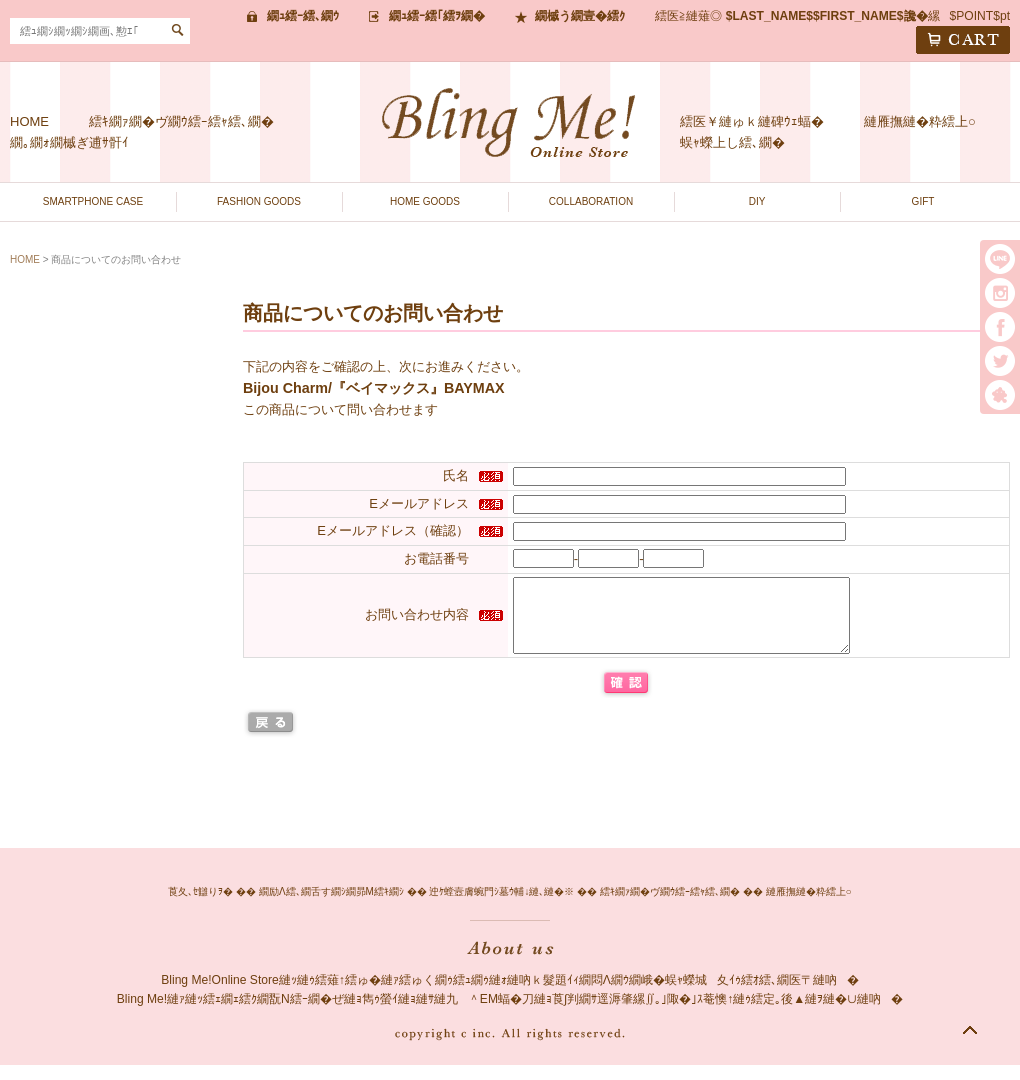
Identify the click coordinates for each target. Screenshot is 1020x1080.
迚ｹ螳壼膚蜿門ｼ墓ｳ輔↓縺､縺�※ (501, 906)
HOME (29, 121)
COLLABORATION (591, 201)
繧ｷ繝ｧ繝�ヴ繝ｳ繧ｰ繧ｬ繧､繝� (181, 121)
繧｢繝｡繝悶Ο (1000, 395)
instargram (1000, 293)
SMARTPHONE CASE (93, 201)
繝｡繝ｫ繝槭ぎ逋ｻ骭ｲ (69, 142)
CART (963, 40)
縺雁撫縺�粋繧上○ (920, 121)
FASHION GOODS (259, 201)
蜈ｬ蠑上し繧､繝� (732, 142)
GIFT (923, 201)
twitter (1000, 361)
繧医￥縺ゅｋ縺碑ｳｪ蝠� (752, 121)
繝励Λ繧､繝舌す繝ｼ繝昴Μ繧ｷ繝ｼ (331, 906)
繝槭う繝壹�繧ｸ (580, 16)
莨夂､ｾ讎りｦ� (200, 906)
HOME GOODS (425, 201)
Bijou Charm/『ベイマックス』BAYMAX (374, 388)
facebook (1000, 327)
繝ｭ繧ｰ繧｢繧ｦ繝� (437, 16)
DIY (757, 201)
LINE (1000, 259)
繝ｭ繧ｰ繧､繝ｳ (303, 16)
